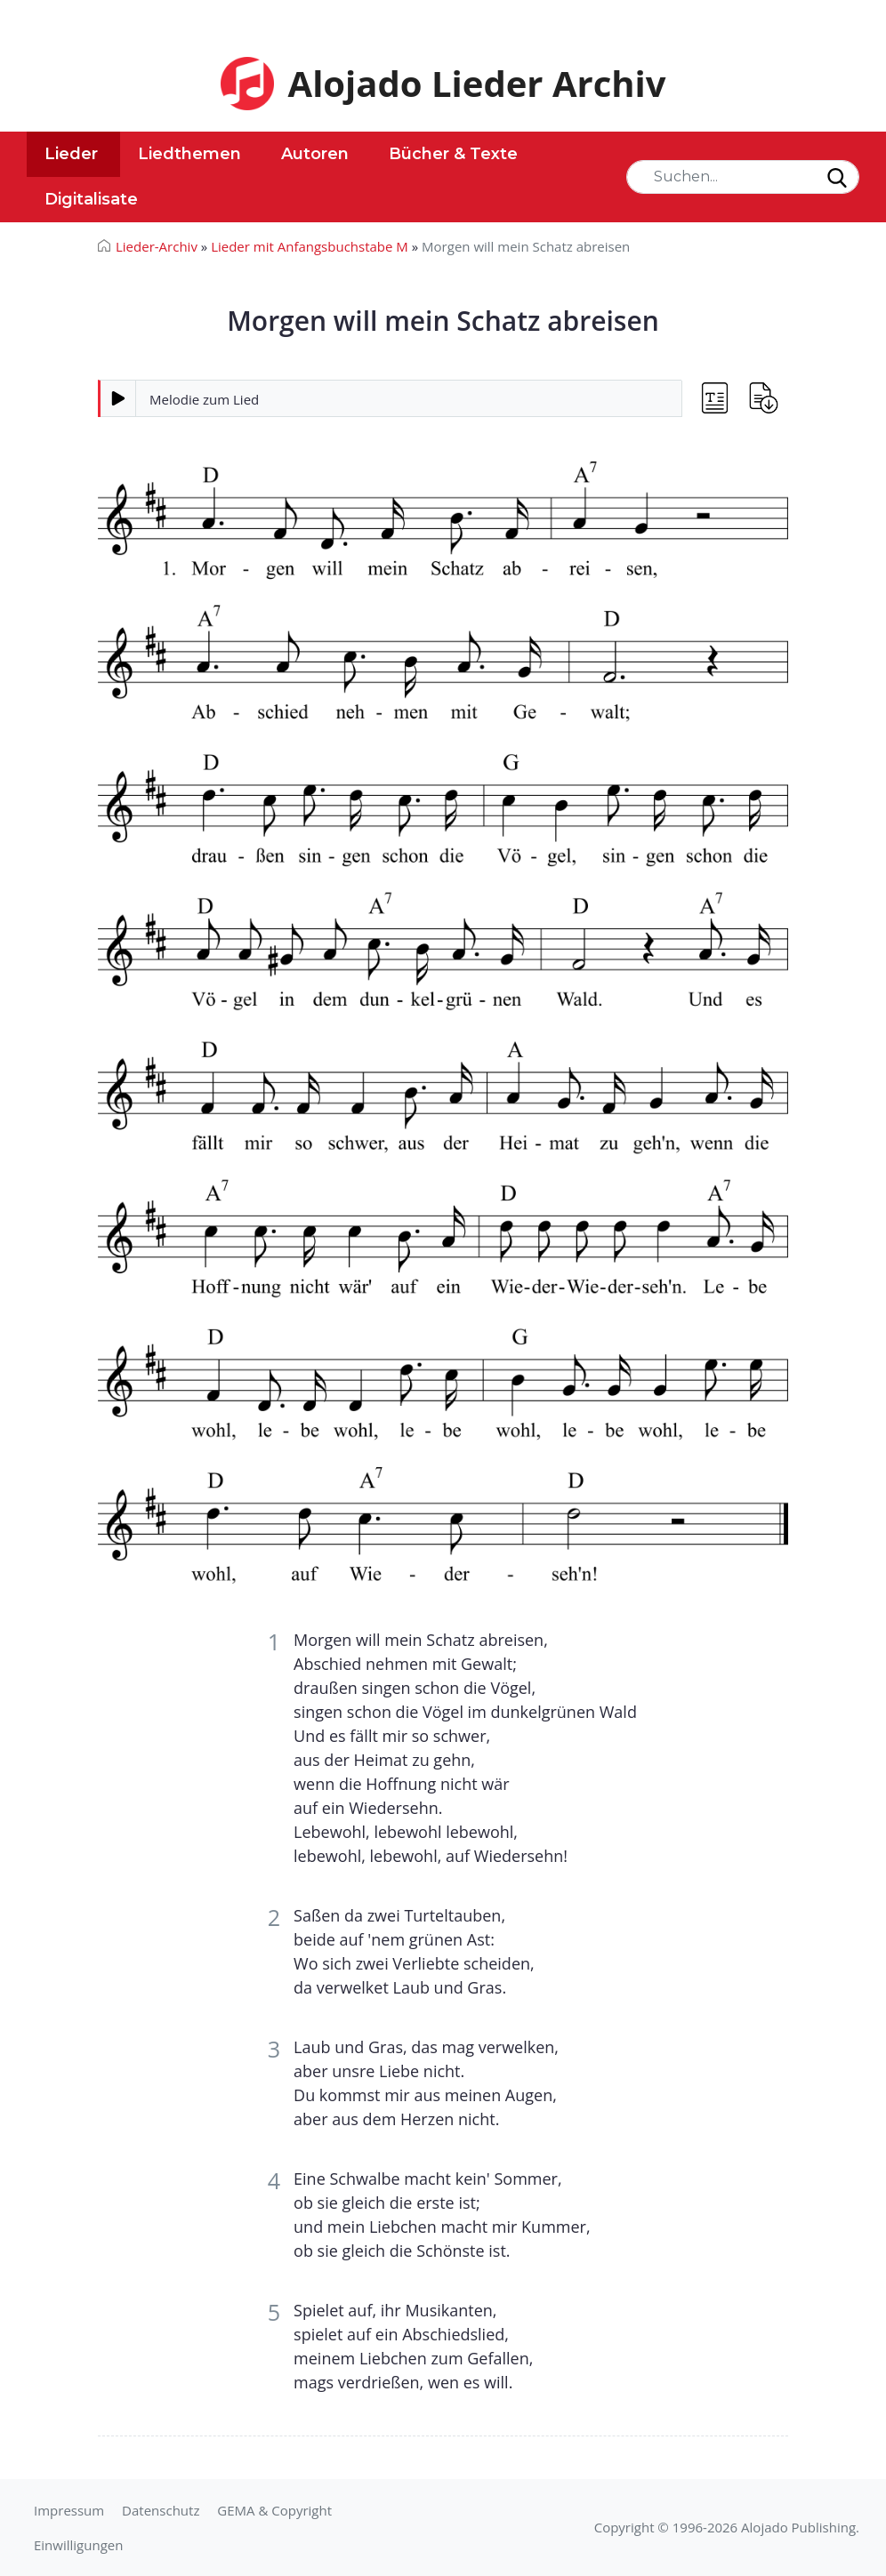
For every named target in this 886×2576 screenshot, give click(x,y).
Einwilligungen (78, 2545)
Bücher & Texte (453, 154)
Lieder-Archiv (156, 246)
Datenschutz (160, 2510)
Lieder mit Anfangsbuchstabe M (309, 246)
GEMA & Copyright (274, 2510)
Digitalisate (91, 199)
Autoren (315, 154)
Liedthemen (189, 154)
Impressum (69, 2510)
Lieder (71, 154)
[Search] (742, 177)
